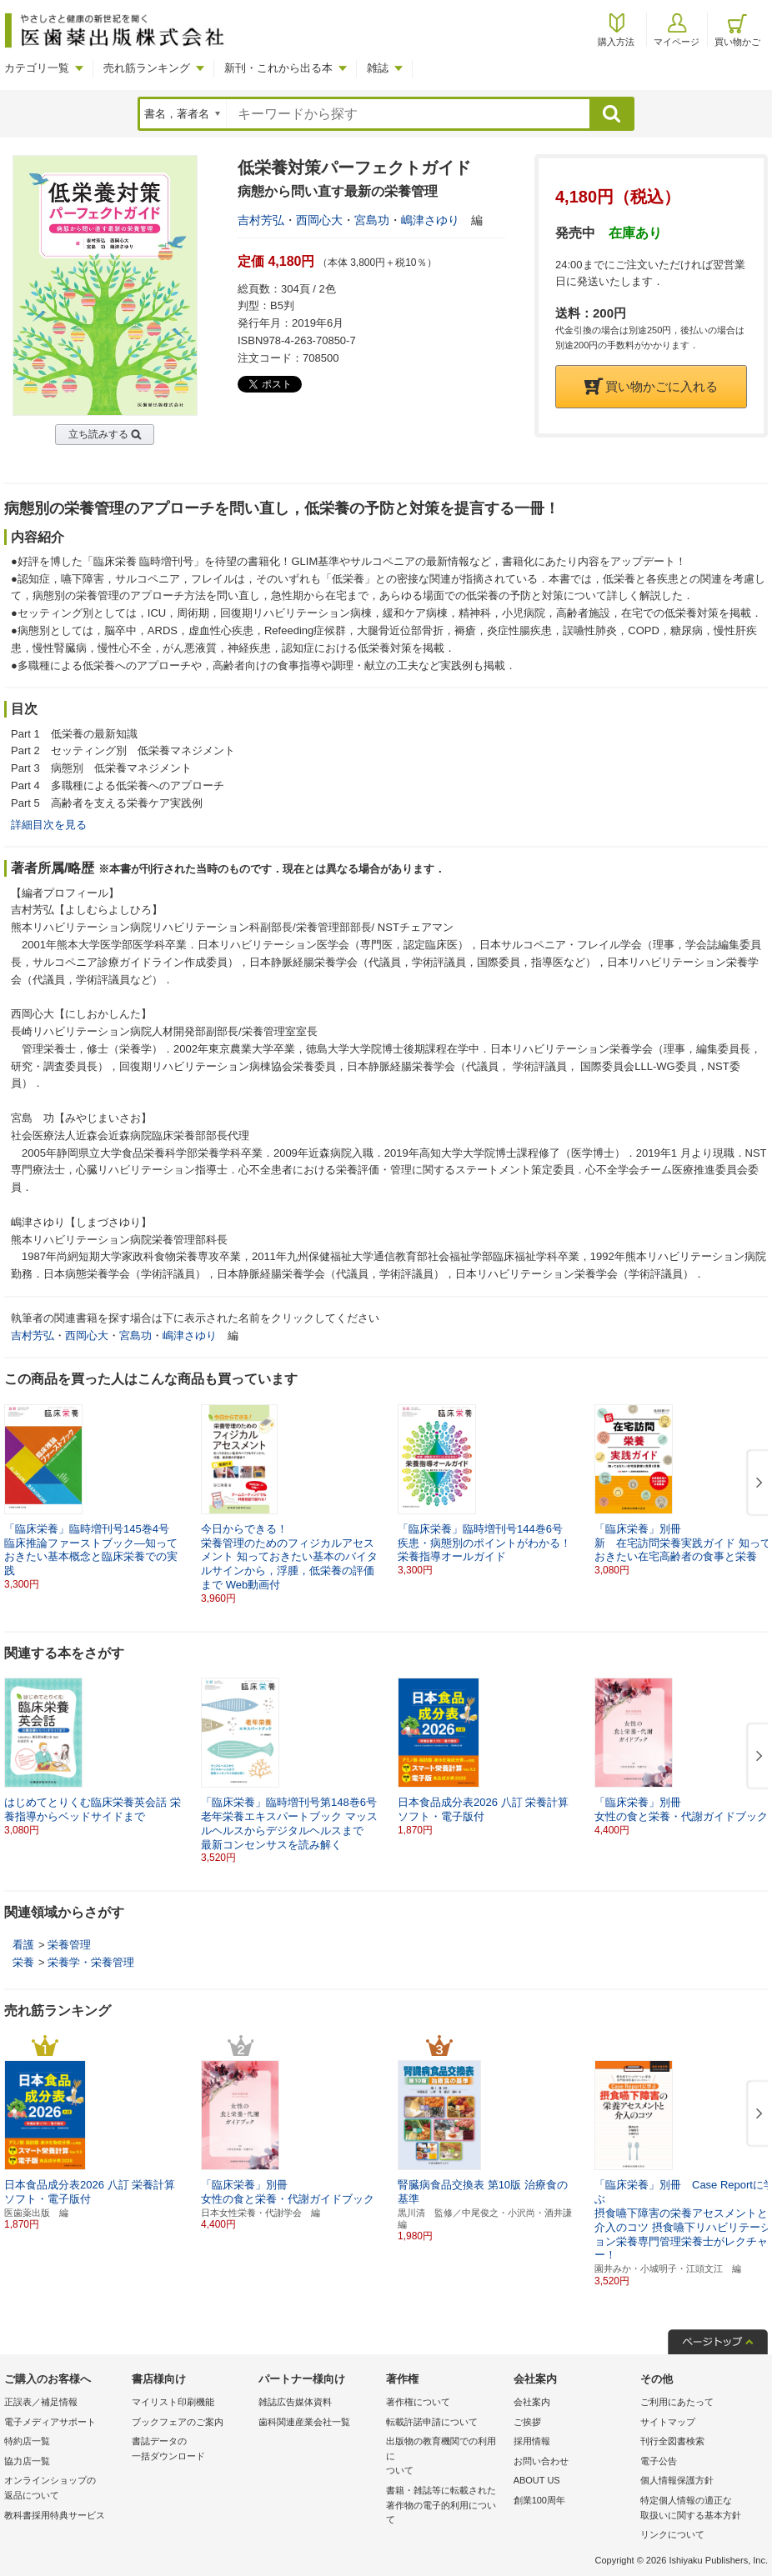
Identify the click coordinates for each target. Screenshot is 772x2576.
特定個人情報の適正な (699, 2509)
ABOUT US (537, 2480)
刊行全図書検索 (672, 2441)
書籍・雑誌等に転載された (445, 2506)
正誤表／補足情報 (41, 2402)
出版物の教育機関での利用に (445, 2457)
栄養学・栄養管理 (91, 1962)
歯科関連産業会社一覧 (304, 2422)
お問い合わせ (541, 2461)
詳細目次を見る (49, 824)
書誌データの (191, 2449)
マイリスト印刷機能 (173, 2402)
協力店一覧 (27, 2461)
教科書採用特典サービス (54, 2515)
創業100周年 (539, 2500)
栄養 (23, 1962)
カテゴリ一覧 (36, 68)
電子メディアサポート (50, 2422)
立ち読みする (98, 434)
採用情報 (532, 2441)
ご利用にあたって (677, 2402)
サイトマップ (667, 2422)
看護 (23, 1944)
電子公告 (658, 2461)
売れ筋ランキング (146, 68)
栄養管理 (69, 1944)
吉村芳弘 (261, 220)
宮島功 (371, 220)
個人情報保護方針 (677, 2480)
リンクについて (672, 2534)
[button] (756, 1483)
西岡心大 (319, 220)
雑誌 (378, 68)
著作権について (418, 2402)
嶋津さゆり (430, 220)
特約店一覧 (27, 2441)
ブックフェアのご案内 (177, 2422)
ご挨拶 (527, 2422)
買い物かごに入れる (651, 386)
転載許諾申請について (432, 2422)
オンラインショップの (63, 2489)
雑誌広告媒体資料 (295, 2402)
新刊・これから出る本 (278, 68)
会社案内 (532, 2402)
